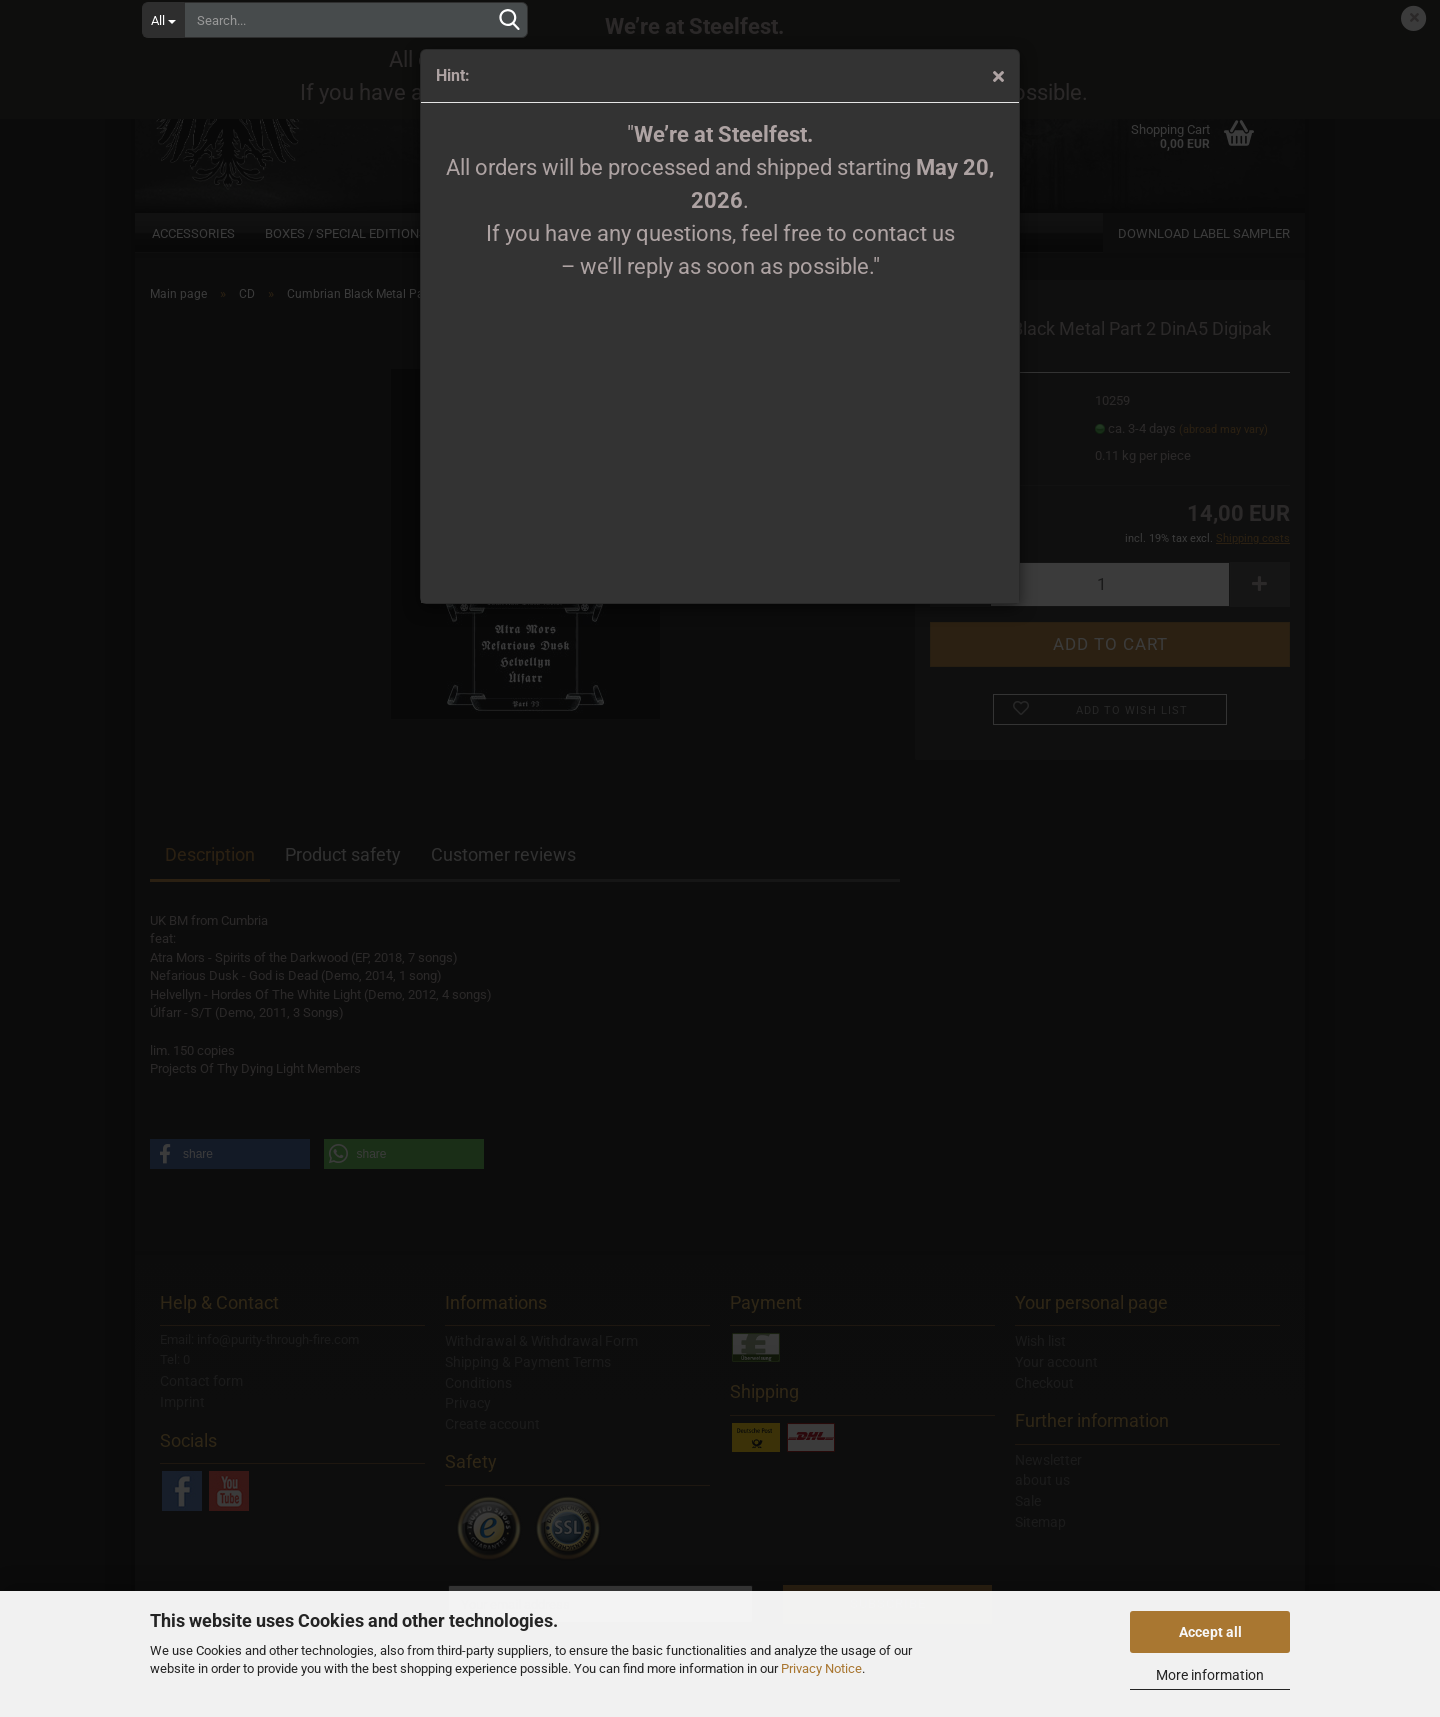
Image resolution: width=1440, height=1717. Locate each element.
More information (1210, 1675)
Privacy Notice (821, 1668)
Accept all (1210, 1632)
